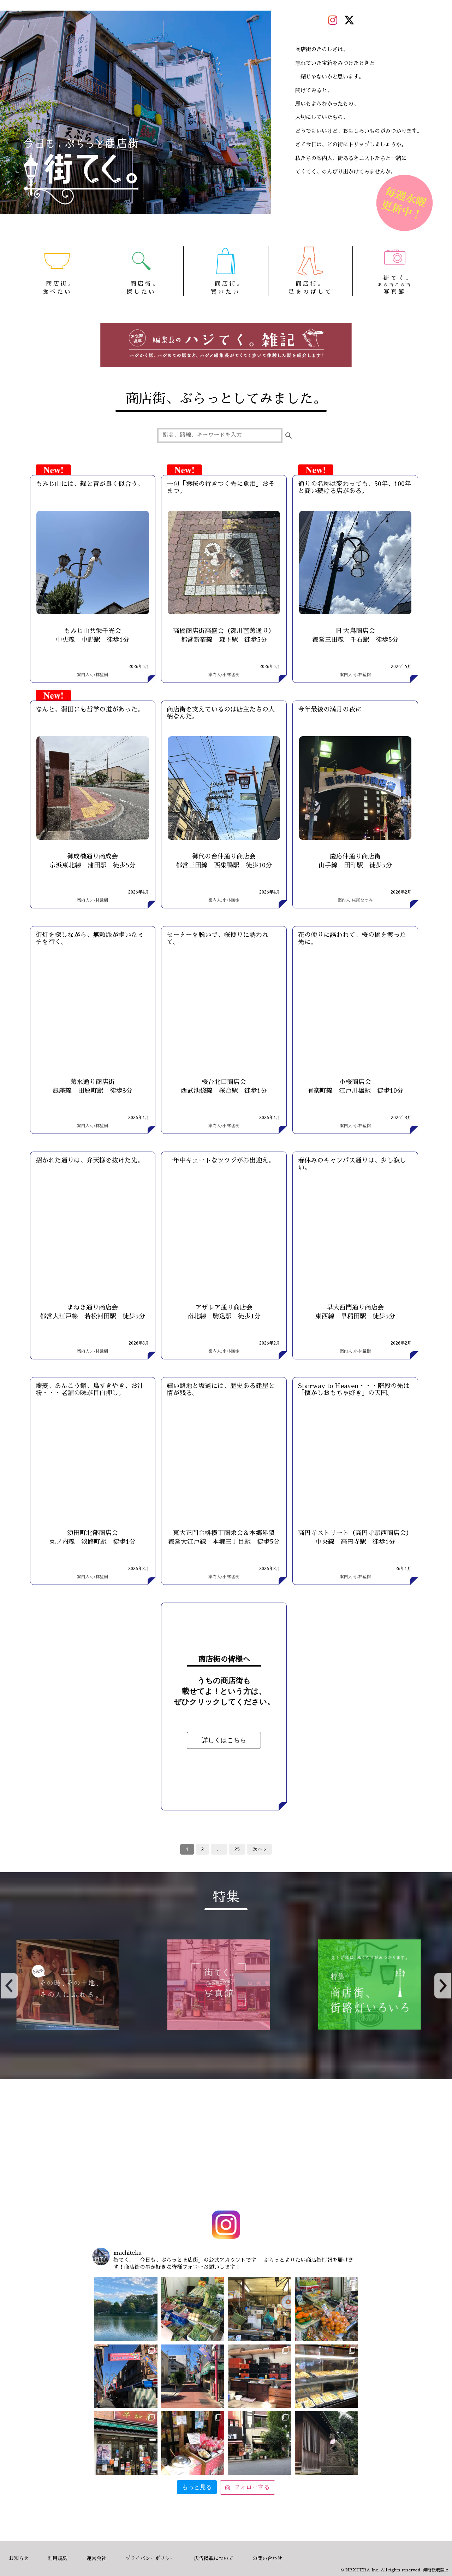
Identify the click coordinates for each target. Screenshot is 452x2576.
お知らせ (19, 2558)
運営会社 (96, 2558)
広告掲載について (213, 2558)
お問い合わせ (267, 2558)
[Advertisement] (226, 2146)
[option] (226, 1985)
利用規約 (57, 2558)
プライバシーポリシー (150, 2558)
